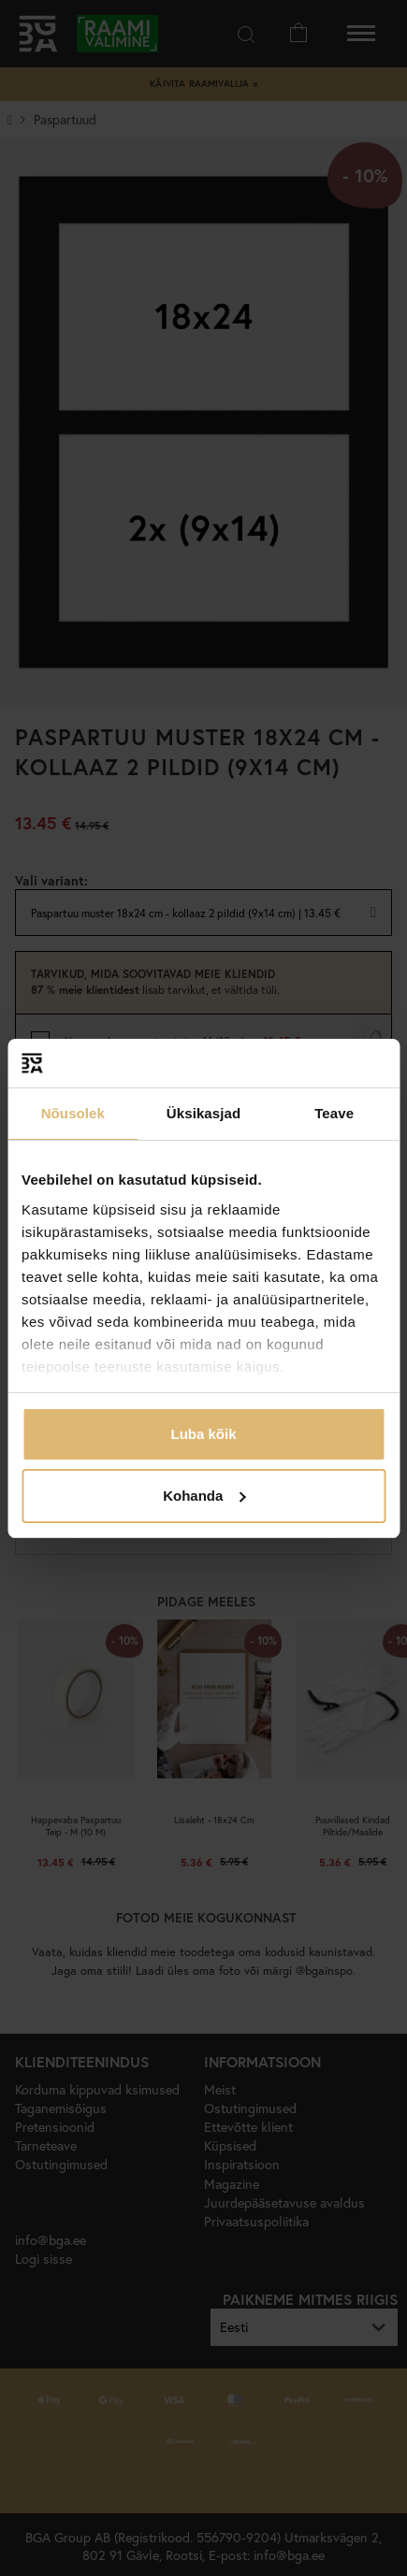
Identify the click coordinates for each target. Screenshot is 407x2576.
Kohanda (204, 1496)
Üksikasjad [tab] (203, 1113)
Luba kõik (203, 1434)
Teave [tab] (334, 1113)
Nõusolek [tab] (73, 1113)
